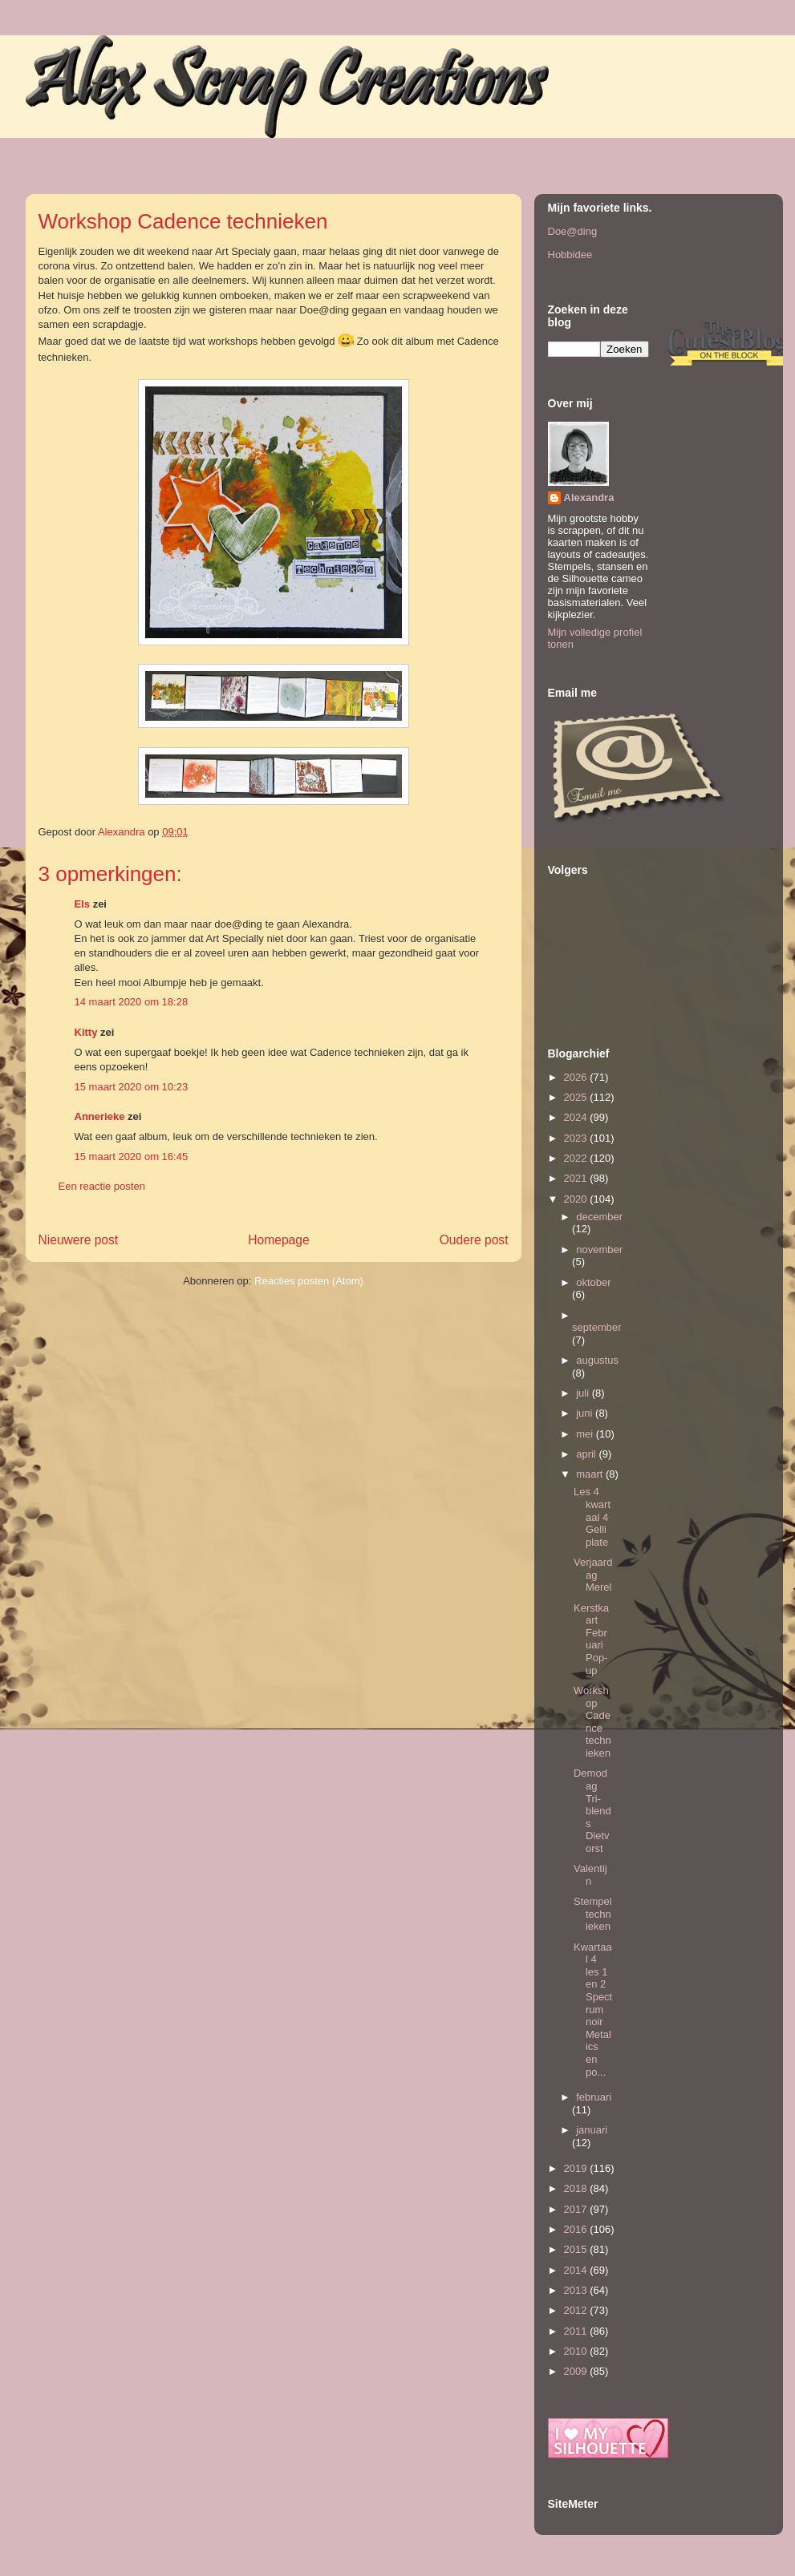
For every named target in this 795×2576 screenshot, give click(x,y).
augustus (597, 1360)
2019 (577, 2168)
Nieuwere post (79, 1240)
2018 (577, 2188)
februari (593, 2097)
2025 (577, 1097)
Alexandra (589, 497)
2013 (577, 2290)
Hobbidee (570, 255)
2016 (577, 2229)
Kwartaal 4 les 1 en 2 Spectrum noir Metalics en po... (593, 2009)
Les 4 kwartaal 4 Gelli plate (592, 1516)
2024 (577, 1117)
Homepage (278, 1240)
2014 (577, 2270)
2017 (577, 2209)
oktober (593, 1282)
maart (591, 1474)
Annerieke (100, 1116)
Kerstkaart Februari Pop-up (591, 1639)
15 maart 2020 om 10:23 (132, 1087)
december (599, 1217)
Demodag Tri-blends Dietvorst (592, 1810)
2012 (577, 2310)
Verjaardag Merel (593, 1574)
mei (586, 1434)
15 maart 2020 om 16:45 (132, 1157)
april (587, 1454)
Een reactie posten (102, 1186)
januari (591, 2130)
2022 (577, 1158)
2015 (577, 2249)
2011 (577, 2331)
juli (584, 1393)
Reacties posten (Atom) (308, 1281)
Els (83, 904)
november (599, 1250)
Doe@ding (573, 231)
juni (585, 1413)
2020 (577, 1199)
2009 (577, 2371)
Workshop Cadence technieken (592, 1721)
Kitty (86, 1032)
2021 (577, 1178)
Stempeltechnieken (593, 1913)
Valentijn (590, 1874)
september (596, 1327)
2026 (577, 1077)
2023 (577, 1138)
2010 (577, 2351)
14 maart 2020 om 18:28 (132, 1002)
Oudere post (474, 1240)
